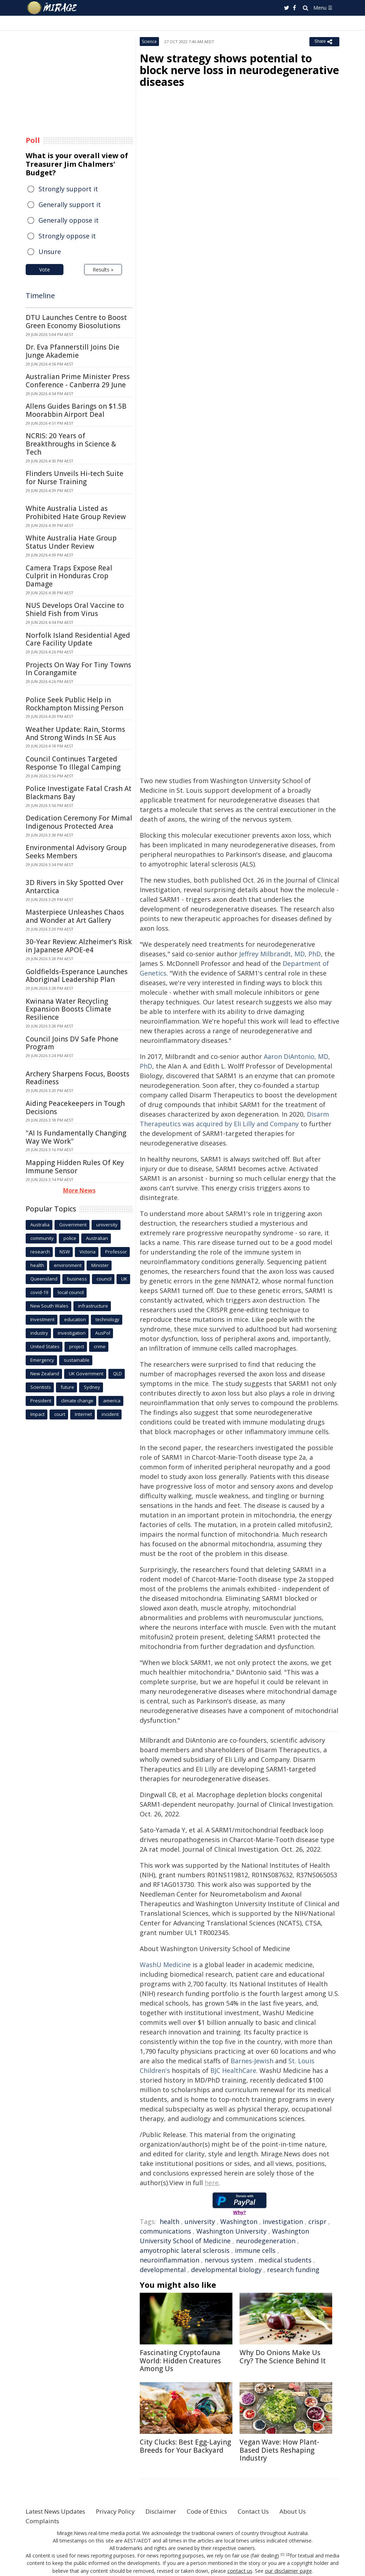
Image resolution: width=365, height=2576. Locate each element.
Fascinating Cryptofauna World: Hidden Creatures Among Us (180, 2361)
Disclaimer (171, 2511)
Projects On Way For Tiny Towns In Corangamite (78, 669)
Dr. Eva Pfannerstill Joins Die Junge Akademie (72, 351)
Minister (100, 1265)
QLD (117, 1373)
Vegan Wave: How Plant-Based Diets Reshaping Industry (279, 2450)
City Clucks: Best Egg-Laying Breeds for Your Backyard (185, 2446)
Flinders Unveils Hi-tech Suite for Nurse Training (74, 477)
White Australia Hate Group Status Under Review (71, 542)
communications (165, 2231)
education (75, 1319)
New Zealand (44, 1373)
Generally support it (69, 204)
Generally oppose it (68, 220)
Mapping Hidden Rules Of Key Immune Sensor (75, 1166)
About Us (311, 2511)
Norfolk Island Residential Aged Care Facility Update (78, 639)
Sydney (92, 1387)
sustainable (76, 1360)
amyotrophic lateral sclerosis (185, 2250)
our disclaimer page (287, 2570)
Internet (83, 1414)
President (40, 1400)
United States (45, 1346)
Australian (97, 1238)
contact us (240, 2570)
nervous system (229, 2260)
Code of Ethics (220, 2511)
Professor (116, 1251)
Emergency (42, 1360)
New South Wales (49, 1306)
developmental (163, 2269)
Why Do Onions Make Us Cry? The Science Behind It (283, 2356)
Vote (44, 269)
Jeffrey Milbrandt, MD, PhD (280, 954)
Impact (37, 1414)
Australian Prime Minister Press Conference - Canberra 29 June (78, 380)
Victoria (87, 1251)
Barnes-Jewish (252, 2061)
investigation (283, 2221)
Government (73, 1224)
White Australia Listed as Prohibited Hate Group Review (76, 512)
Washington (238, 2221)
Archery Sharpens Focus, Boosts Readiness (77, 1078)
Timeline (40, 295)
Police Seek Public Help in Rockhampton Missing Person (74, 704)
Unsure (49, 251)
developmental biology (226, 2269)
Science (149, 41)
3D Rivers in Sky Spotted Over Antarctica (74, 886)
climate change (77, 1400)
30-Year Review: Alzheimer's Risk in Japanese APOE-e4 (79, 946)
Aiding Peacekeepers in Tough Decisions (75, 1107)
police (69, 1238)
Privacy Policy (123, 2511)
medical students (285, 2260)
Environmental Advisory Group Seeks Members (76, 851)
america (111, 1400)
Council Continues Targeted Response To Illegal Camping (73, 763)
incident (110, 1414)
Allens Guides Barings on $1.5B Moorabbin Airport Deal (76, 410)
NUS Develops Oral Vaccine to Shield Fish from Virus (75, 609)
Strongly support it (68, 189)
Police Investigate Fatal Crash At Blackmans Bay (79, 792)
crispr (317, 2221)
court (59, 1414)
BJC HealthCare (233, 2070)
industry (39, 1333)
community (42, 1238)
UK (124, 1279)
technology (107, 1319)
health (169, 2221)
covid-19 (39, 1292)
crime (100, 1346)
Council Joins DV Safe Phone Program (72, 1043)
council (104, 1279)
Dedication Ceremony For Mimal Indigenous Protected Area (79, 822)
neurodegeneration (265, 2240)
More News (79, 1190)
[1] (282, 2554)
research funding (293, 2269)
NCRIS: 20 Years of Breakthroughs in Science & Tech (71, 444)
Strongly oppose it (67, 236)
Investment (42, 1319)
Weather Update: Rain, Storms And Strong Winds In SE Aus (75, 733)
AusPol (102, 1333)
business (77, 1279)
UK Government (86, 1373)
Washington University (231, 2231)
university (200, 2221)
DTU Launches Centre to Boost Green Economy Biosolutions (76, 321)
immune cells (255, 2250)
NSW (65, 1251)
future (67, 1387)
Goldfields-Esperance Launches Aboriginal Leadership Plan (77, 975)
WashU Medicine (165, 1964)
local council (71, 1292)
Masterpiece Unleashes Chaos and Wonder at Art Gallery (75, 916)
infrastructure (93, 1306)
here (212, 2182)
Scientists (40, 1387)
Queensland (43, 1279)
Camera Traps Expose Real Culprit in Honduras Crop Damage (69, 576)
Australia (40, 1224)
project (76, 1346)
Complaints (43, 2520)
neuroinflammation (169, 2260)
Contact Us (269, 2511)
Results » (103, 269)
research (40, 1251)
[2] (288, 2554)
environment (68, 1265)
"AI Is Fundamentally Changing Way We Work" (76, 1137)
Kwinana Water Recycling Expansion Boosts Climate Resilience (68, 1009)
